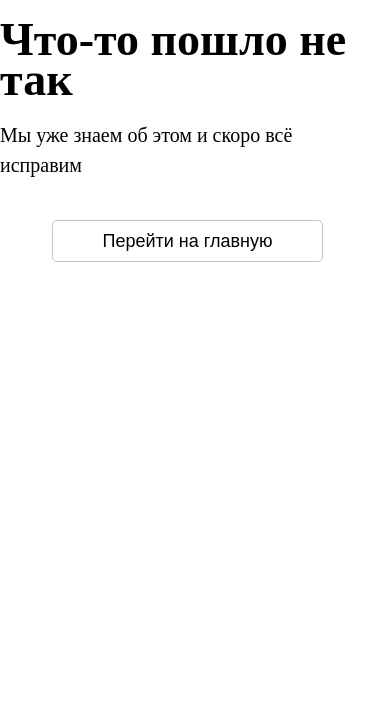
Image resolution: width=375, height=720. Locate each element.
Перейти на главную (188, 241)
